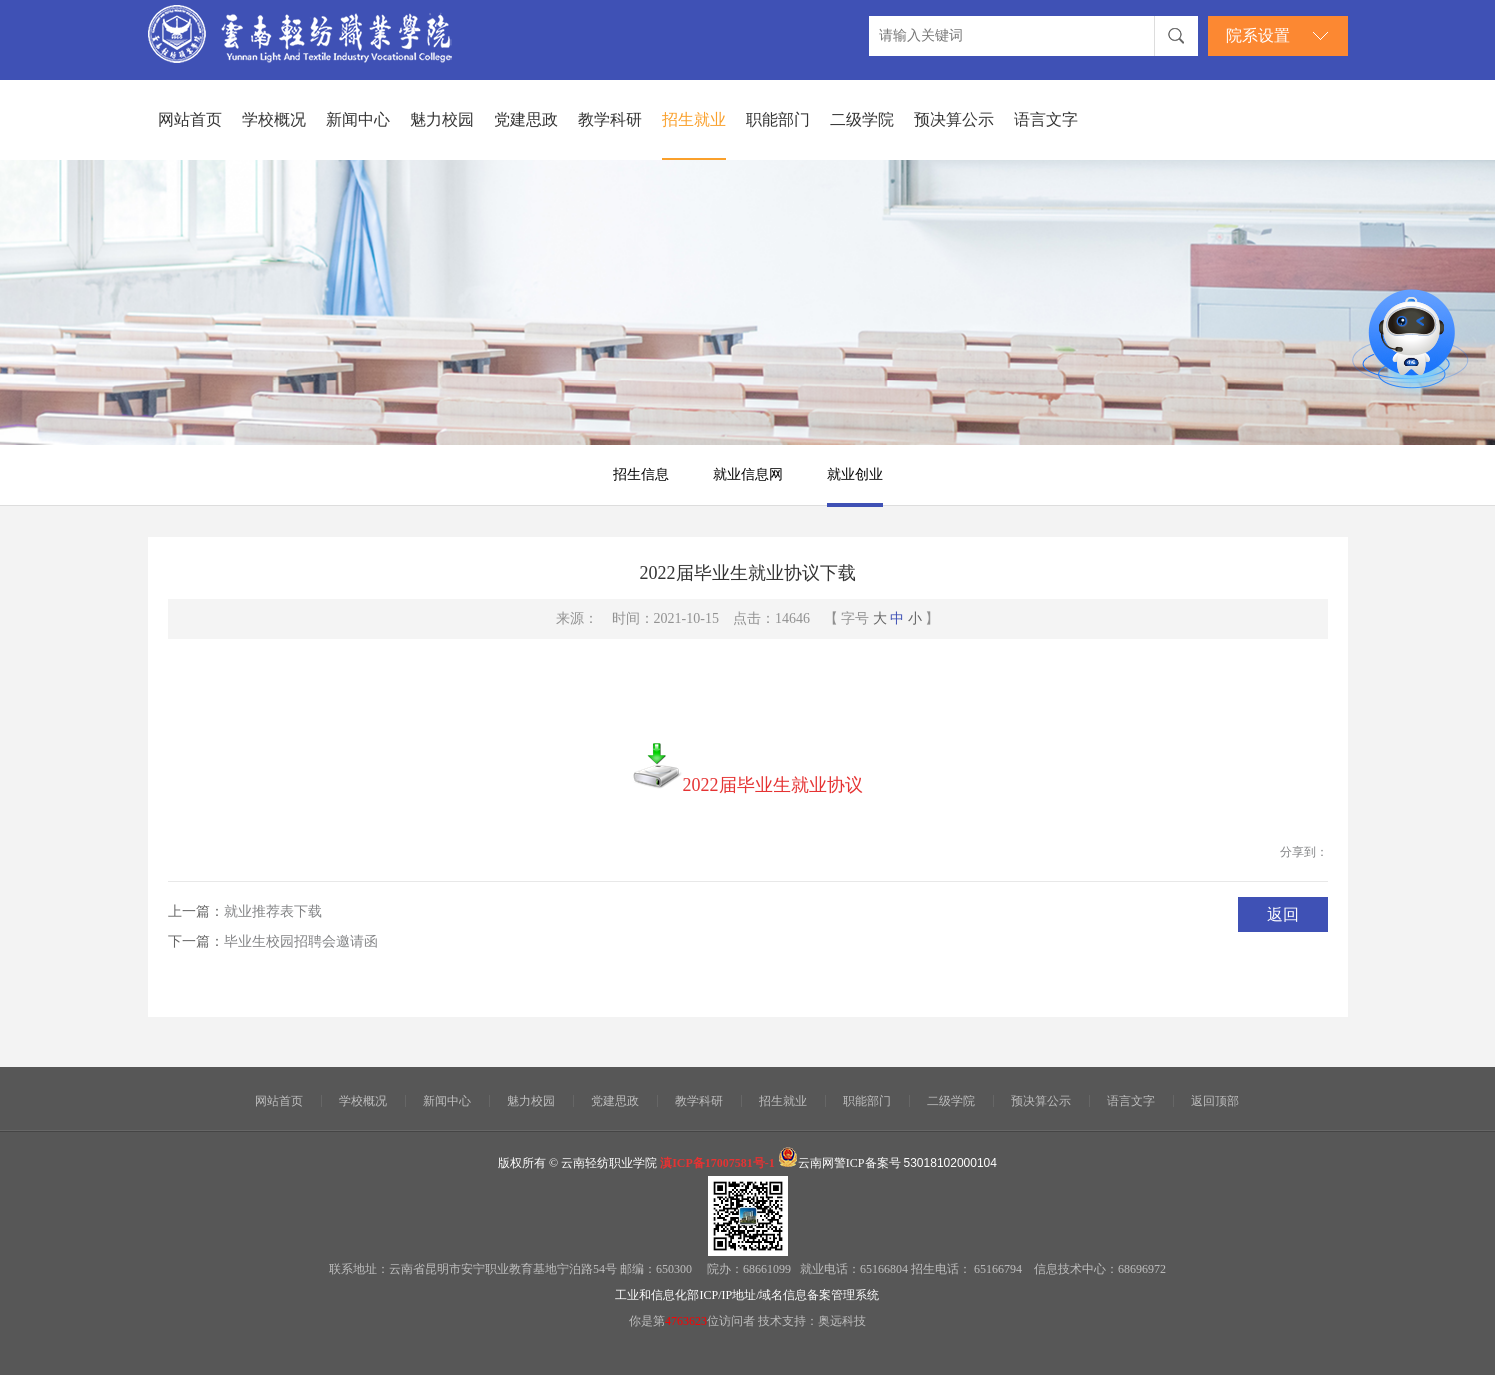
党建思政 (526, 119)
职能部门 (778, 119)
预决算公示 (954, 119)
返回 (1283, 914)
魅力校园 (442, 119)
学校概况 (274, 119)
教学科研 (610, 119)
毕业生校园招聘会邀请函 (301, 941)
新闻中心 (358, 119)
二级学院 (862, 119)
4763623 (686, 1321)
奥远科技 (842, 1321)
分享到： (1304, 852)
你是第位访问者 (693, 1321)
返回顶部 (1215, 1101)
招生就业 (694, 119)
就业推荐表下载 (273, 911)
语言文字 (1046, 119)
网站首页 (190, 119)
